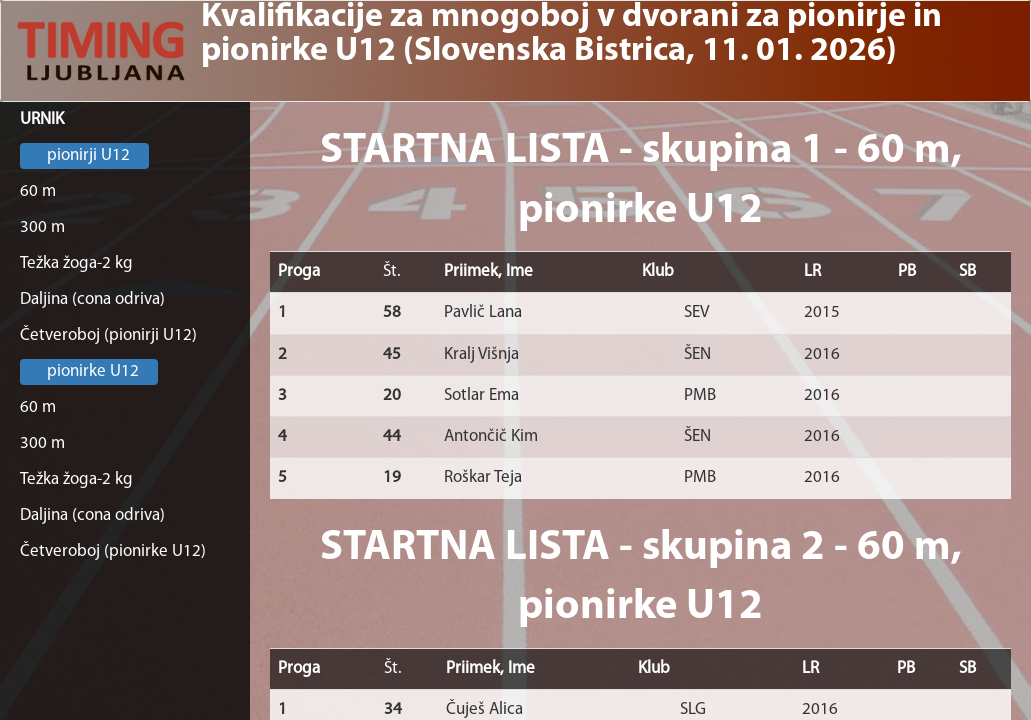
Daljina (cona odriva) (92, 299)
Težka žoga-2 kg (76, 263)
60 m (38, 191)
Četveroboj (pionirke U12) (113, 551)
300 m (42, 227)
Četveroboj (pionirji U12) (108, 335)
